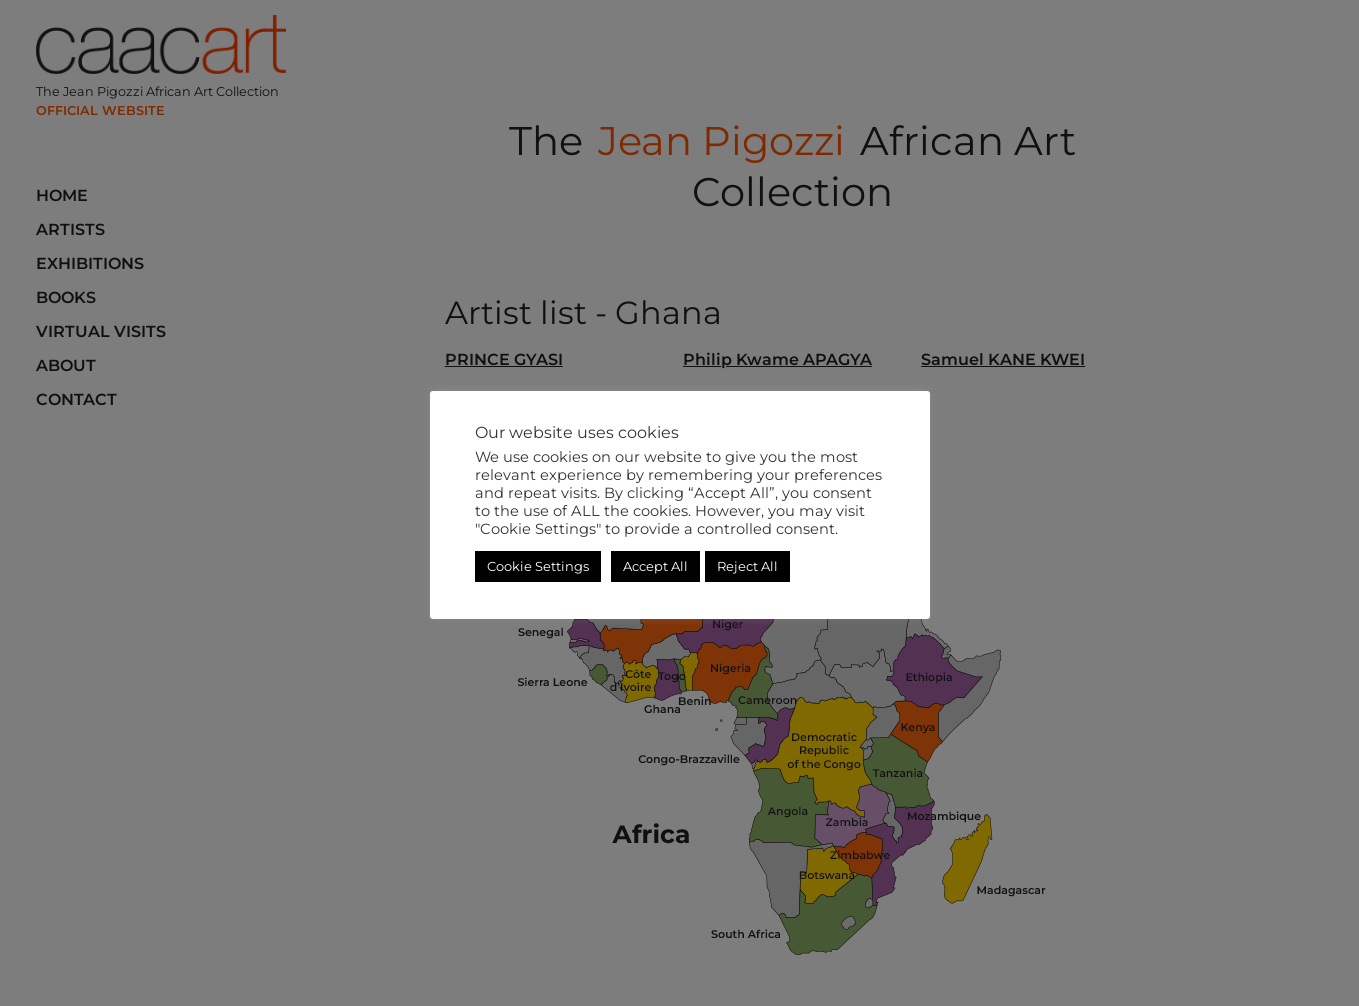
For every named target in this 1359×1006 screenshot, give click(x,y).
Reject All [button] (747, 566)
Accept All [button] (655, 566)
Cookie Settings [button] (538, 566)
